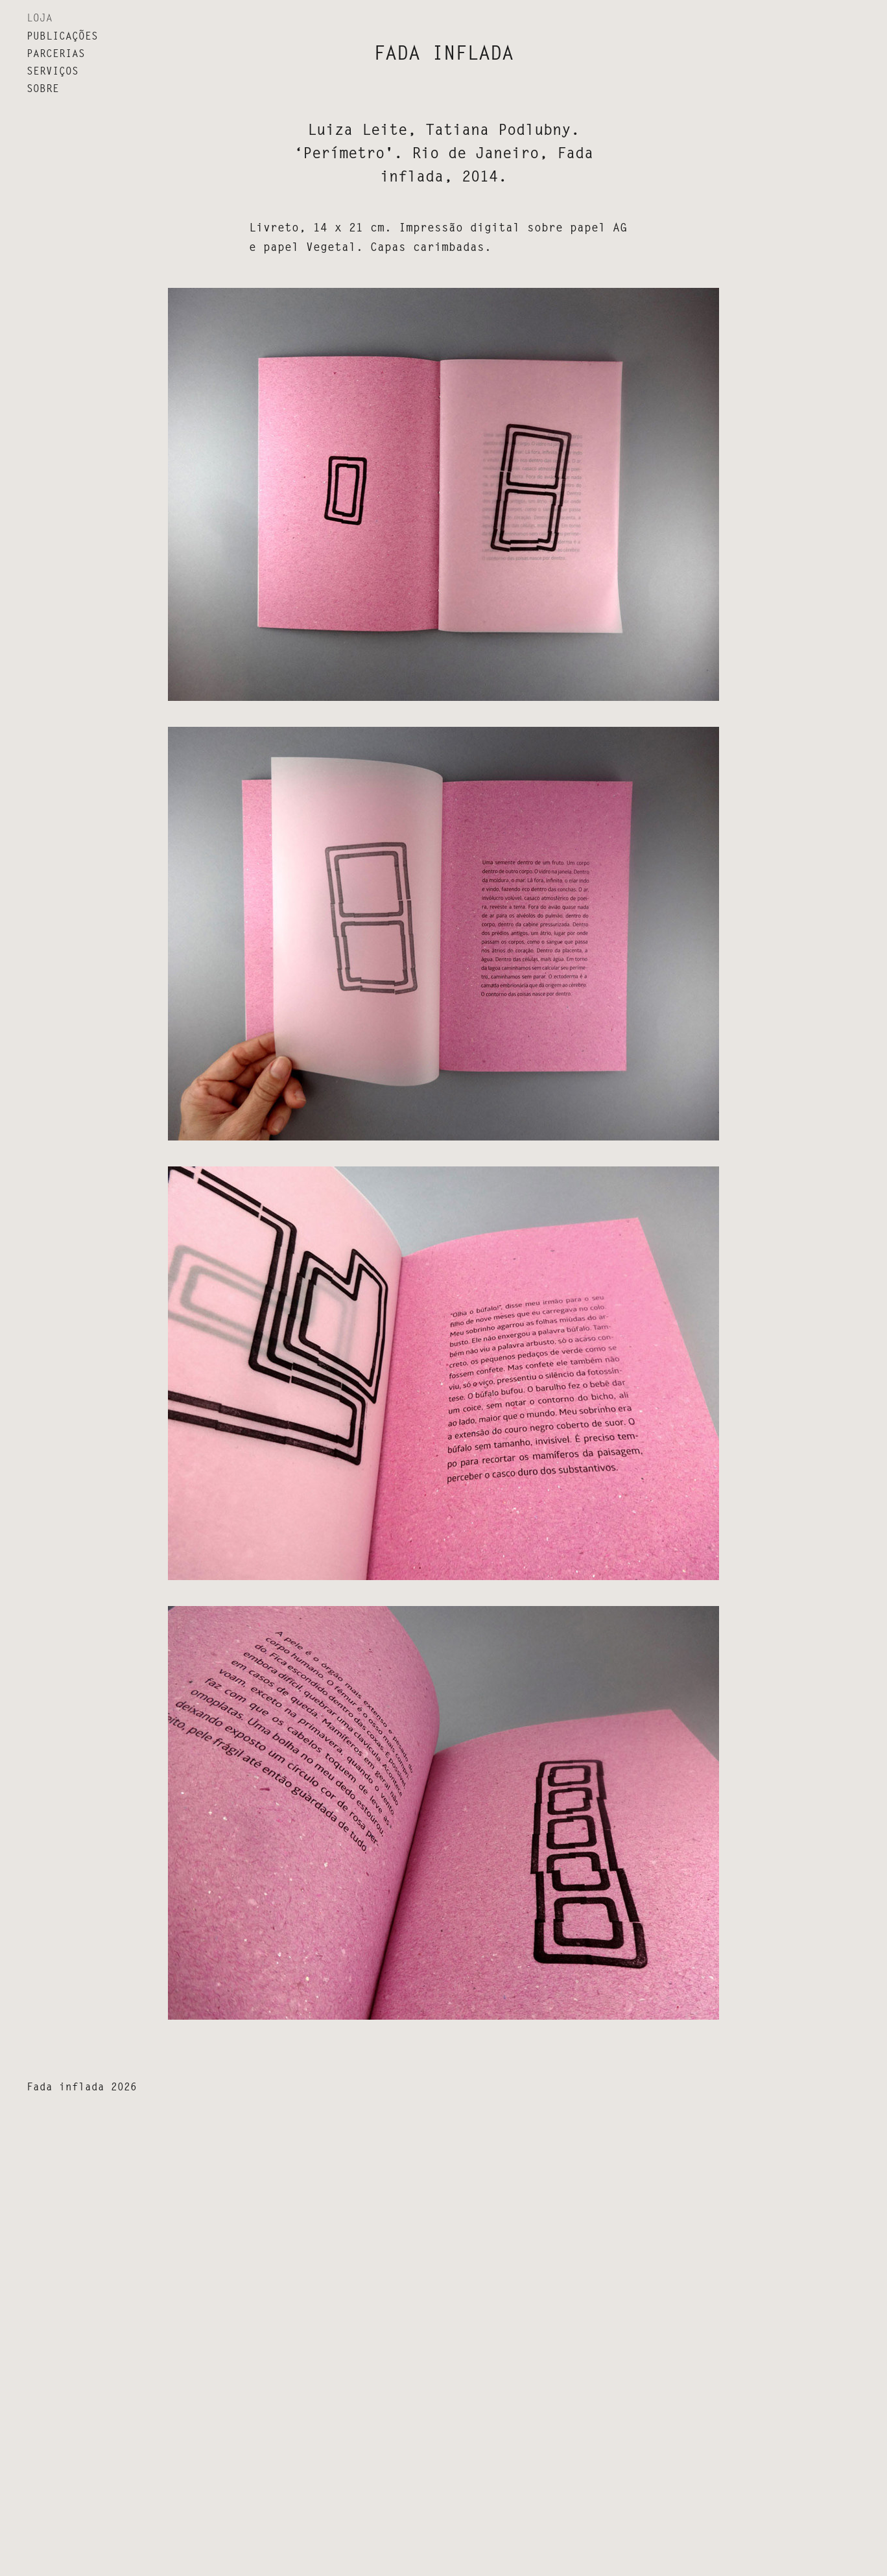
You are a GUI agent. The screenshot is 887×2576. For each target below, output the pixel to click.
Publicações (62, 36)
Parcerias (56, 53)
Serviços (52, 71)
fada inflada (443, 53)
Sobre (43, 88)
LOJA (40, 18)
